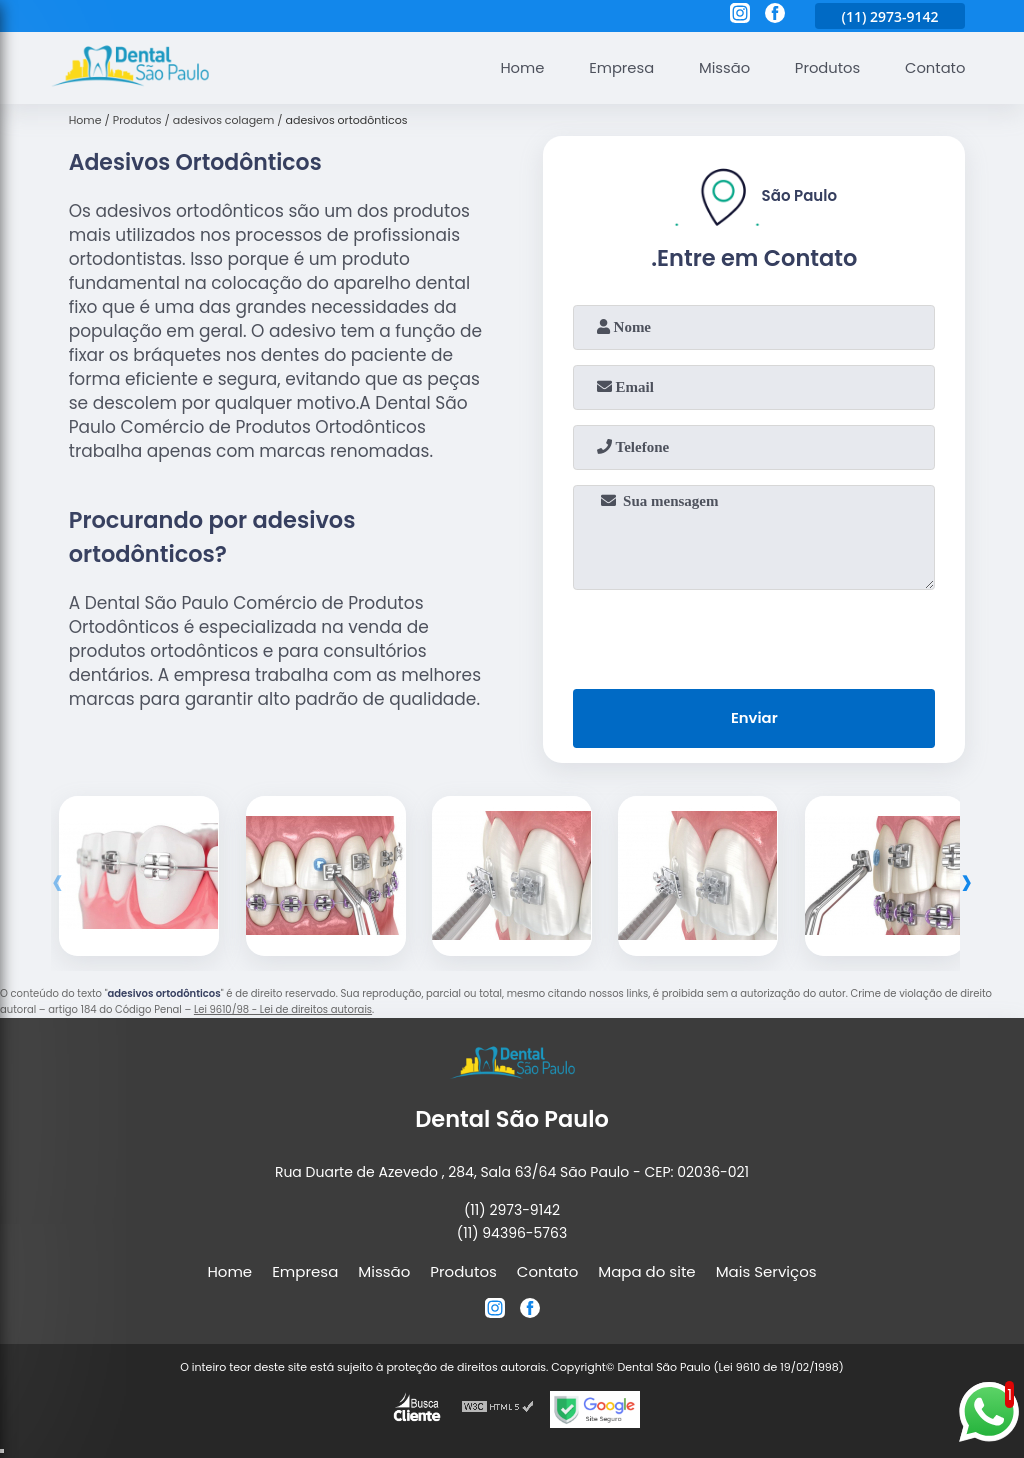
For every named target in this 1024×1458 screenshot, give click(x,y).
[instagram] (740, 16)
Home (516, 67)
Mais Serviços (766, 1271)
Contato (934, 67)
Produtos (825, 67)
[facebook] (775, 16)
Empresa (617, 67)
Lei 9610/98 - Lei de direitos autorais (283, 1010)
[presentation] (754, 635)
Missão (721, 67)
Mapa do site (646, 1271)
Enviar (754, 718)
